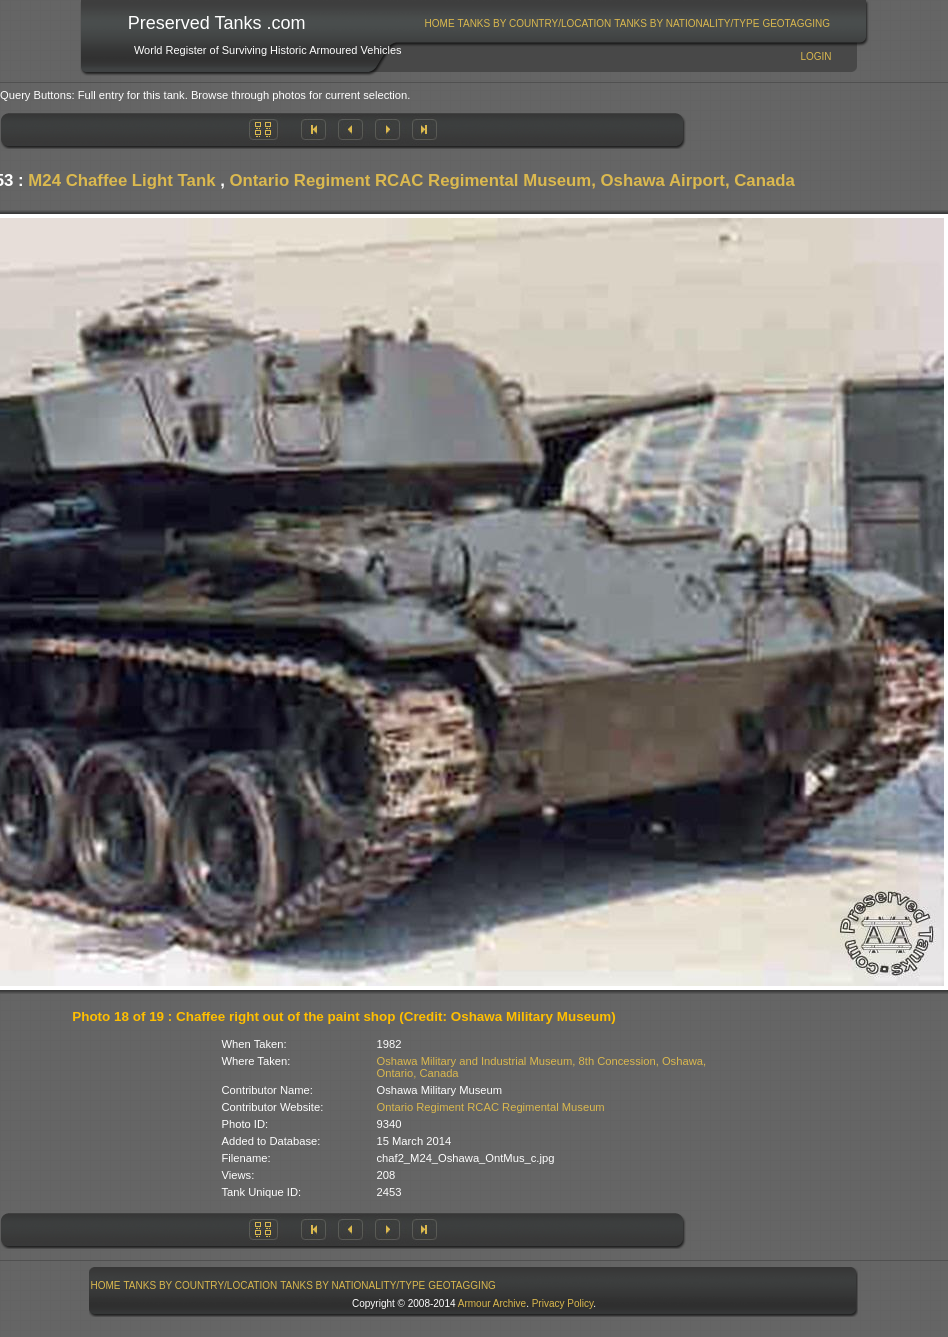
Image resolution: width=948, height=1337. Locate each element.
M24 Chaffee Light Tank (121, 180)
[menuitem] (439, 23)
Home (440, 23)
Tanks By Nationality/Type (686, 23)
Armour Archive (492, 1303)
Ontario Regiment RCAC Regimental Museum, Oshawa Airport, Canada (511, 180)
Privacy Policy (563, 1303)
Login (815, 56)
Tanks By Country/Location (535, 23)
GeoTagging (796, 23)
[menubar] (627, 23)
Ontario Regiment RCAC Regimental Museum (491, 1107)
